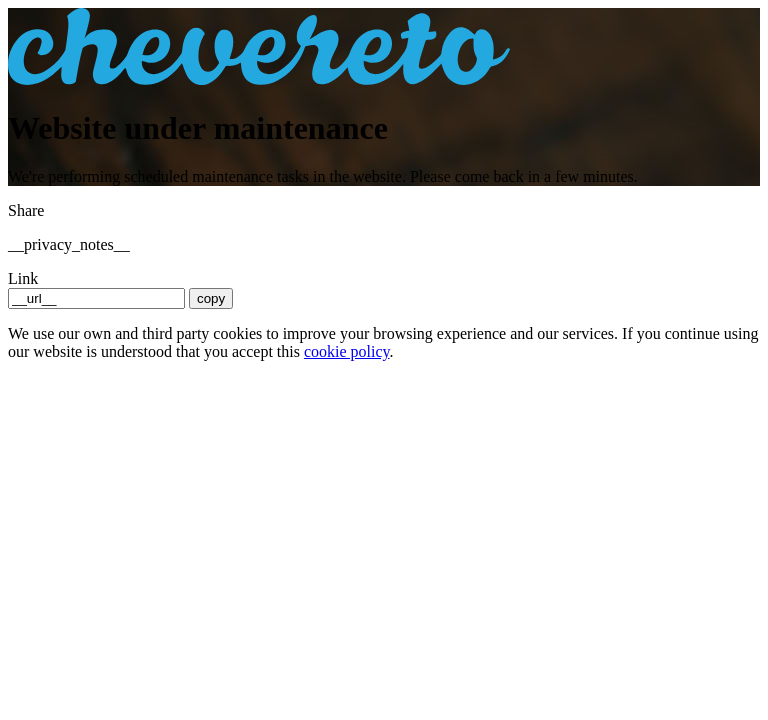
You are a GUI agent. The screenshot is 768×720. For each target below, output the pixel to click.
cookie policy (347, 351)
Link (23, 278)
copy (211, 298)
